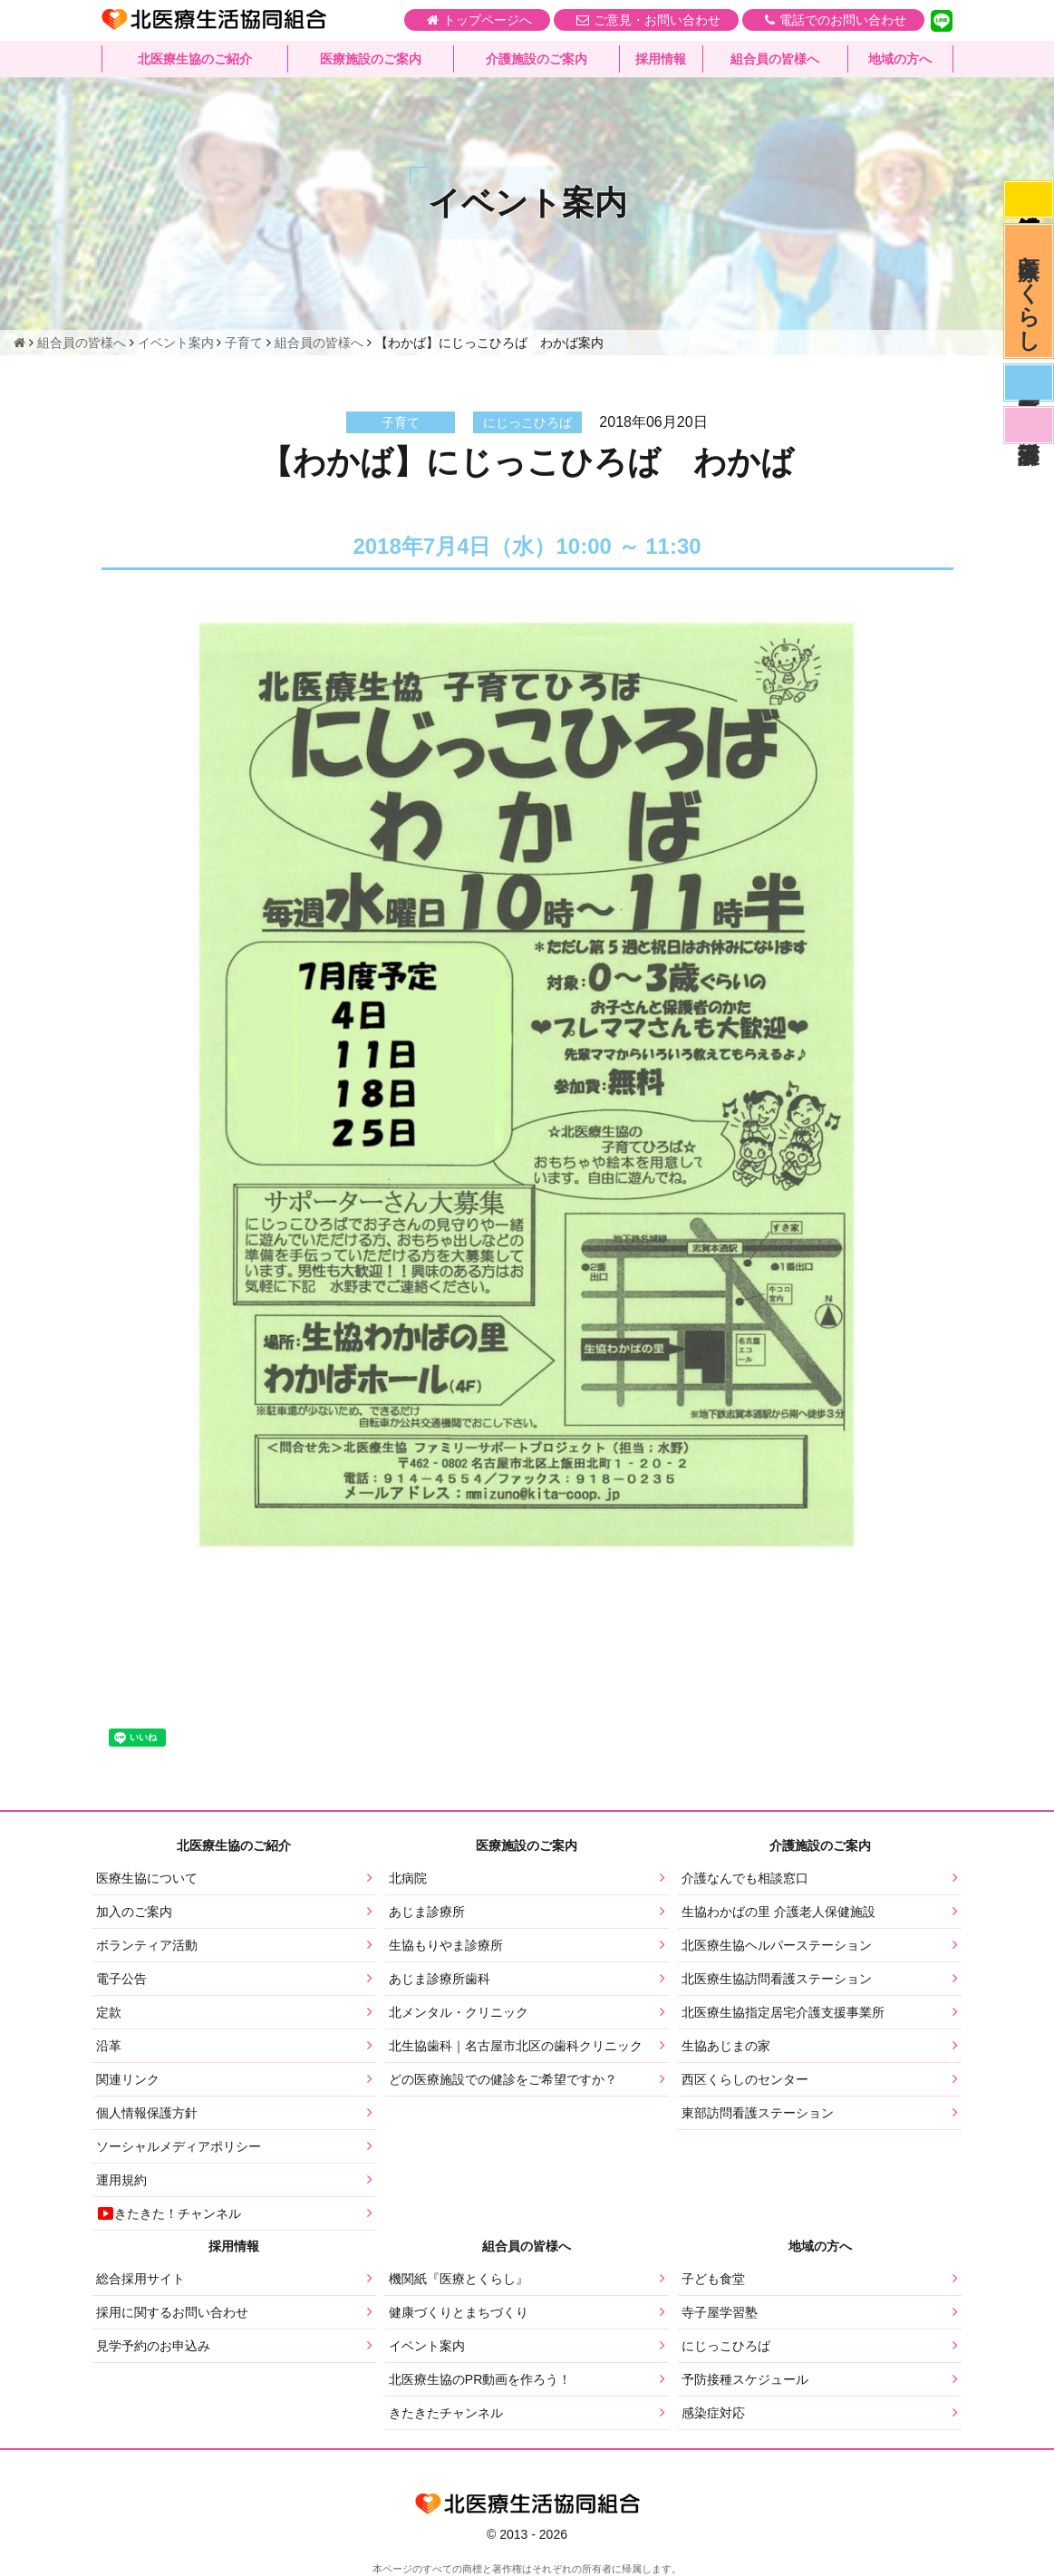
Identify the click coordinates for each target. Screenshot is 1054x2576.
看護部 (1028, 425)
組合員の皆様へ (774, 59)
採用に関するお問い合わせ (172, 2312)
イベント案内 (427, 2346)
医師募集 (1028, 382)
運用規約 (121, 2180)
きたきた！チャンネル (168, 2213)
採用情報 (660, 59)
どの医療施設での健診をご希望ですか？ (503, 2079)
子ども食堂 (713, 2278)
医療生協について (147, 1878)
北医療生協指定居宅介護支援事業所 (783, 2012)
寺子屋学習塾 (720, 2312)
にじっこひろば (726, 2346)
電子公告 (121, 1978)
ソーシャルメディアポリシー (178, 2146)
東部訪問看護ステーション (758, 2113)
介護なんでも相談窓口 (745, 1878)
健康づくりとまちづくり (458, 2312)
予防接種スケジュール (745, 2379)
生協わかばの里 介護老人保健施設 (778, 1911)
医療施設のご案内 (370, 59)
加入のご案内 (134, 1911)
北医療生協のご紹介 (195, 59)
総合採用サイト (140, 2278)
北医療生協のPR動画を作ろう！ (480, 2379)
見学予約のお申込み (153, 2346)
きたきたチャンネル (446, 2413)
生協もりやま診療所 (446, 1945)
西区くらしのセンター (745, 2079)
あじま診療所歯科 (439, 1978)
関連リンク (128, 2079)
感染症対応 (1028, 199)
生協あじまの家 (726, 2046)
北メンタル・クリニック (458, 2012)
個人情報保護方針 (147, 2113)
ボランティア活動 (147, 1945)
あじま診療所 (427, 1911)
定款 (108, 2012)
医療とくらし (1029, 291)
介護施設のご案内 (536, 59)
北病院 (408, 1878)
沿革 (108, 2046)
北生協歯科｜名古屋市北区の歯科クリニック (516, 2046)
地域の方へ (900, 59)
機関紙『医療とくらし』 (458, 2278)
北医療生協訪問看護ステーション (777, 1978)
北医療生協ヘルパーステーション (777, 1945)
